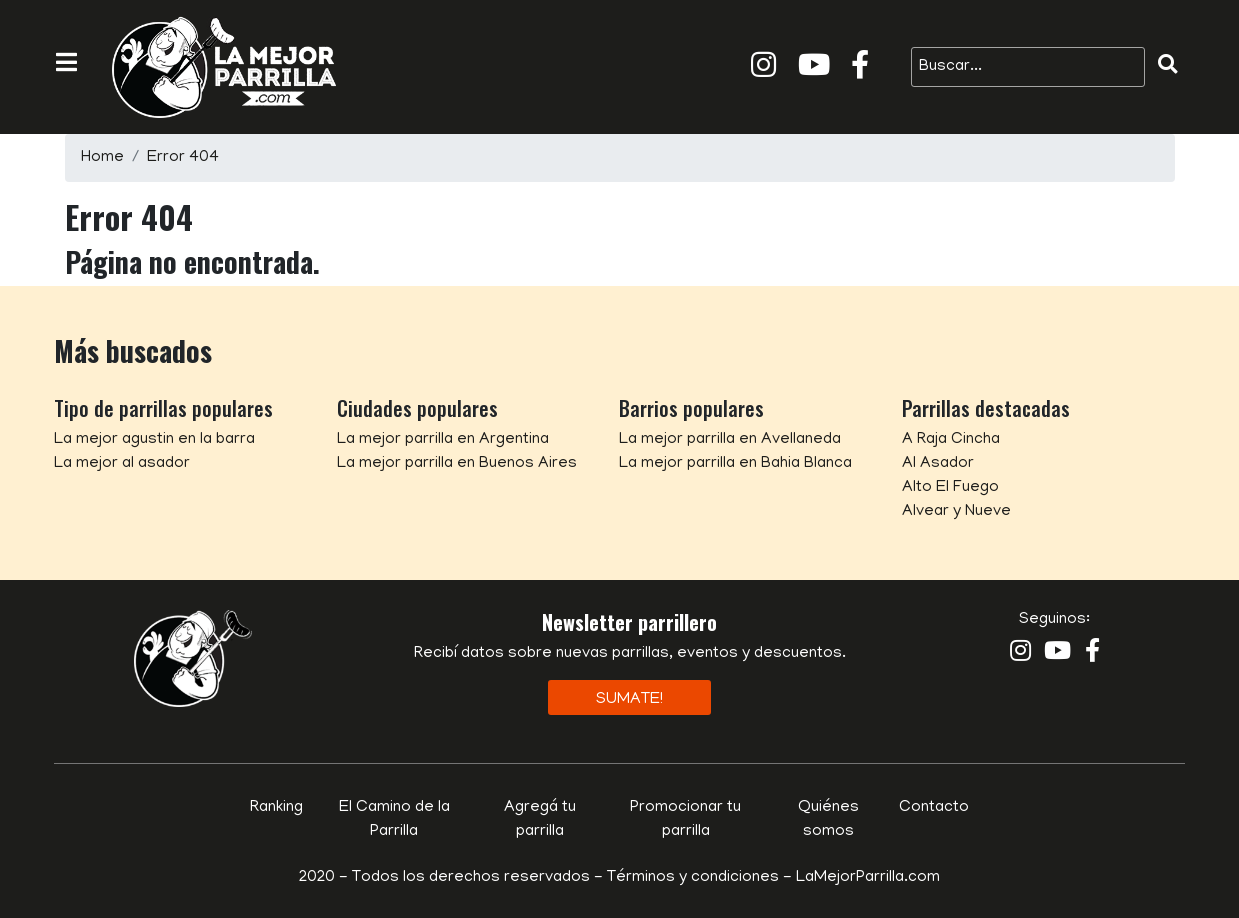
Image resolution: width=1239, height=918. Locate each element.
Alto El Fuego (950, 488)
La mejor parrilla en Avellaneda (730, 440)
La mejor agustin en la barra (154, 440)
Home (102, 158)
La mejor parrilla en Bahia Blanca (735, 464)
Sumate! (629, 700)
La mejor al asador (122, 464)
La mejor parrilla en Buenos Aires (457, 464)
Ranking (276, 808)
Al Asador (938, 464)
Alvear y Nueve (956, 512)
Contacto (934, 808)
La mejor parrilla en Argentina (443, 440)
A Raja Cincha (951, 440)
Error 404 (183, 158)
